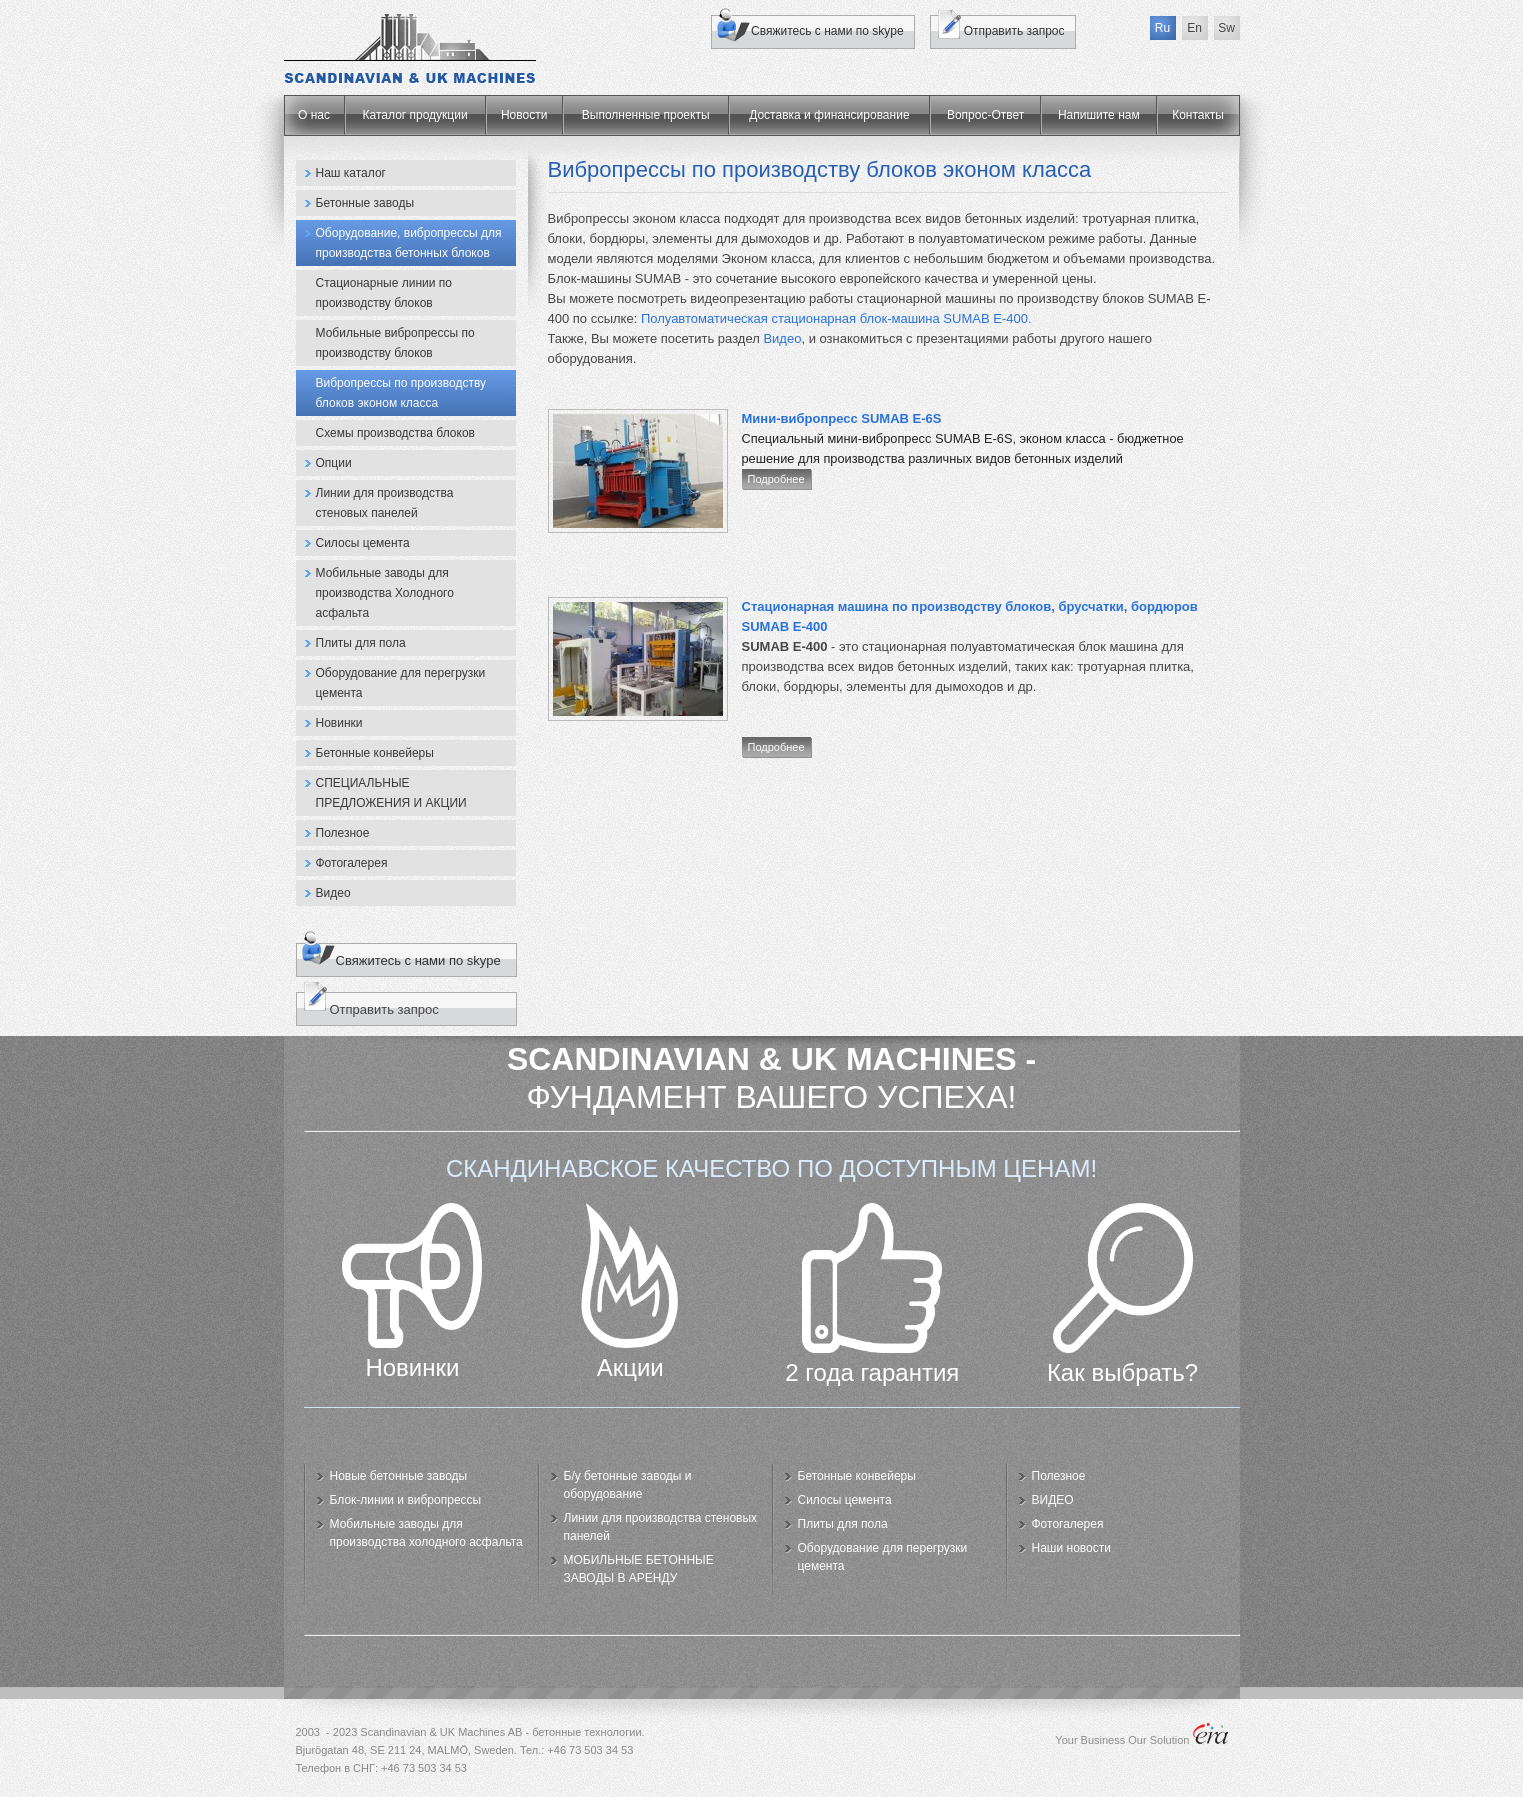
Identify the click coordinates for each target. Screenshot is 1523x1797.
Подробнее (776, 479)
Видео (333, 893)
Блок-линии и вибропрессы (406, 1500)
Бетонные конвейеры (375, 753)
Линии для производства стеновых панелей (385, 503)
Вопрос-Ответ (985, 115)
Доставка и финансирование (829, 115)
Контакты (1198, 115)
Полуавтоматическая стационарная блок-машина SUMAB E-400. (836, 318)
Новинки (339, 723)
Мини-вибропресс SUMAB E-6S (842, 418)
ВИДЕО (1053, 1500)
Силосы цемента (363, 543)
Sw (1226, 28)
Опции (334, 463)
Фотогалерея (352, 863)
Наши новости (1071, 1548)
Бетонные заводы (365, 203)
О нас (314, 115)
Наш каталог (351, 173)
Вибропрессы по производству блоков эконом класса (401, 393)
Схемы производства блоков (395, 433)
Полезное (343, 833)
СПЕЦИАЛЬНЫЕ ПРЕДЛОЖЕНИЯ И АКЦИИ (391, 793)
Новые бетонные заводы (399, 1476)
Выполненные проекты (646, 115)
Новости (524, 115)
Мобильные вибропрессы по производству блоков (395, 343)
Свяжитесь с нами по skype (827, 31)
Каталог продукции (415, 115)
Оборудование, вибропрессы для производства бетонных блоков (409, 243)
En (1194, 28)
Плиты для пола (361, 643)
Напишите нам (1099, 115)
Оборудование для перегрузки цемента (401, 683)
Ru (1162, 28)
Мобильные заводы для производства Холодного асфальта (385, 593)
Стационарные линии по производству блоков (384, 293)
